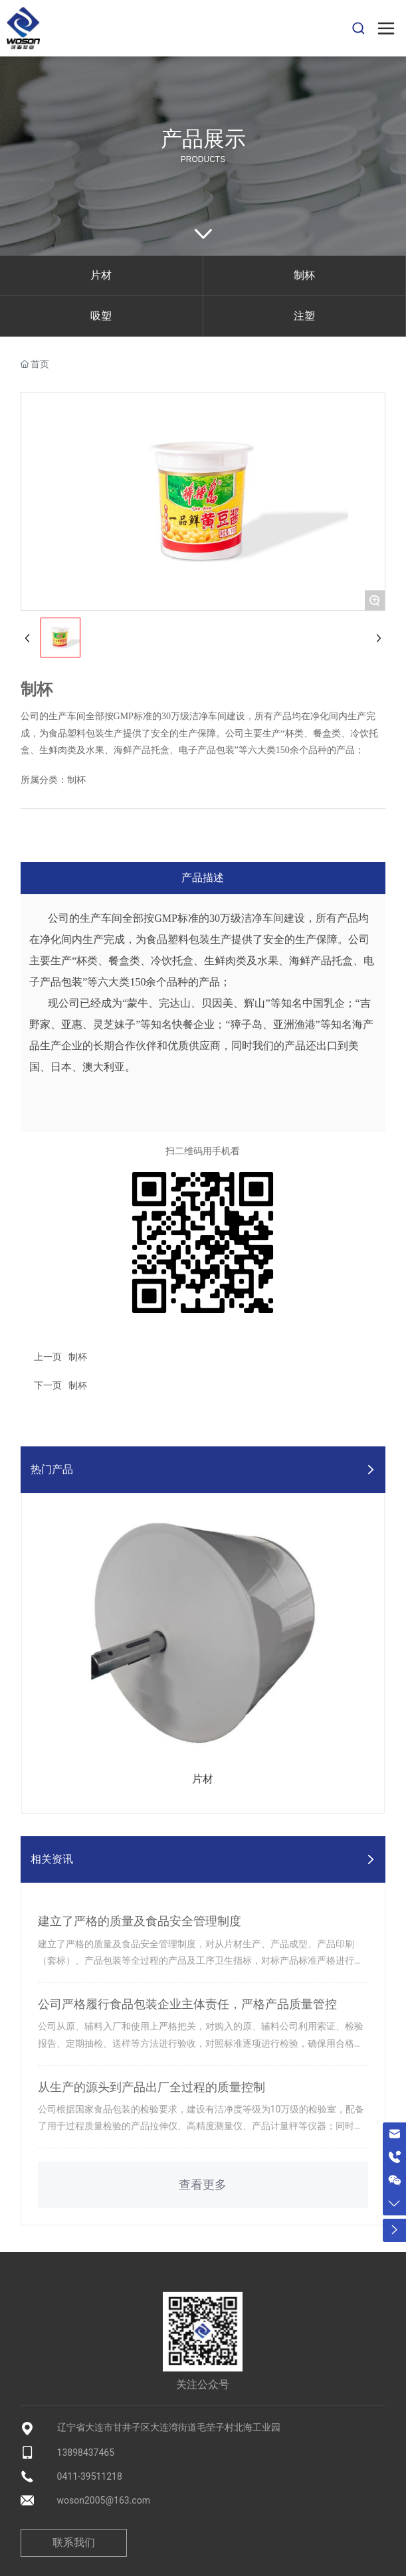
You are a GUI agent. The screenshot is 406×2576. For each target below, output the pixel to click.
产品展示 (203, 138)
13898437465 (86, 2452)
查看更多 (203, 2184)
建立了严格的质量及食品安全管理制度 (139, 1921)
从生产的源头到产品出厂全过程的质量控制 (151, 2087)
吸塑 (101, 315)
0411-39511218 (89, 2476)
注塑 (304, 315)
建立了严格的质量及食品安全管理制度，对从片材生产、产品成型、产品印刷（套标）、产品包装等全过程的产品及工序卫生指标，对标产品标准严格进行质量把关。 (200, 1960)
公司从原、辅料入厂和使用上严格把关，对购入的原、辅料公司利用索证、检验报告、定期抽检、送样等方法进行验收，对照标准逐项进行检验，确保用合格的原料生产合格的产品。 (200, 2043)
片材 (101, 275)
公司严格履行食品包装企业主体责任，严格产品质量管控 (187, 2004)
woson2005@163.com (103, 2500)
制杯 (304, 275)
